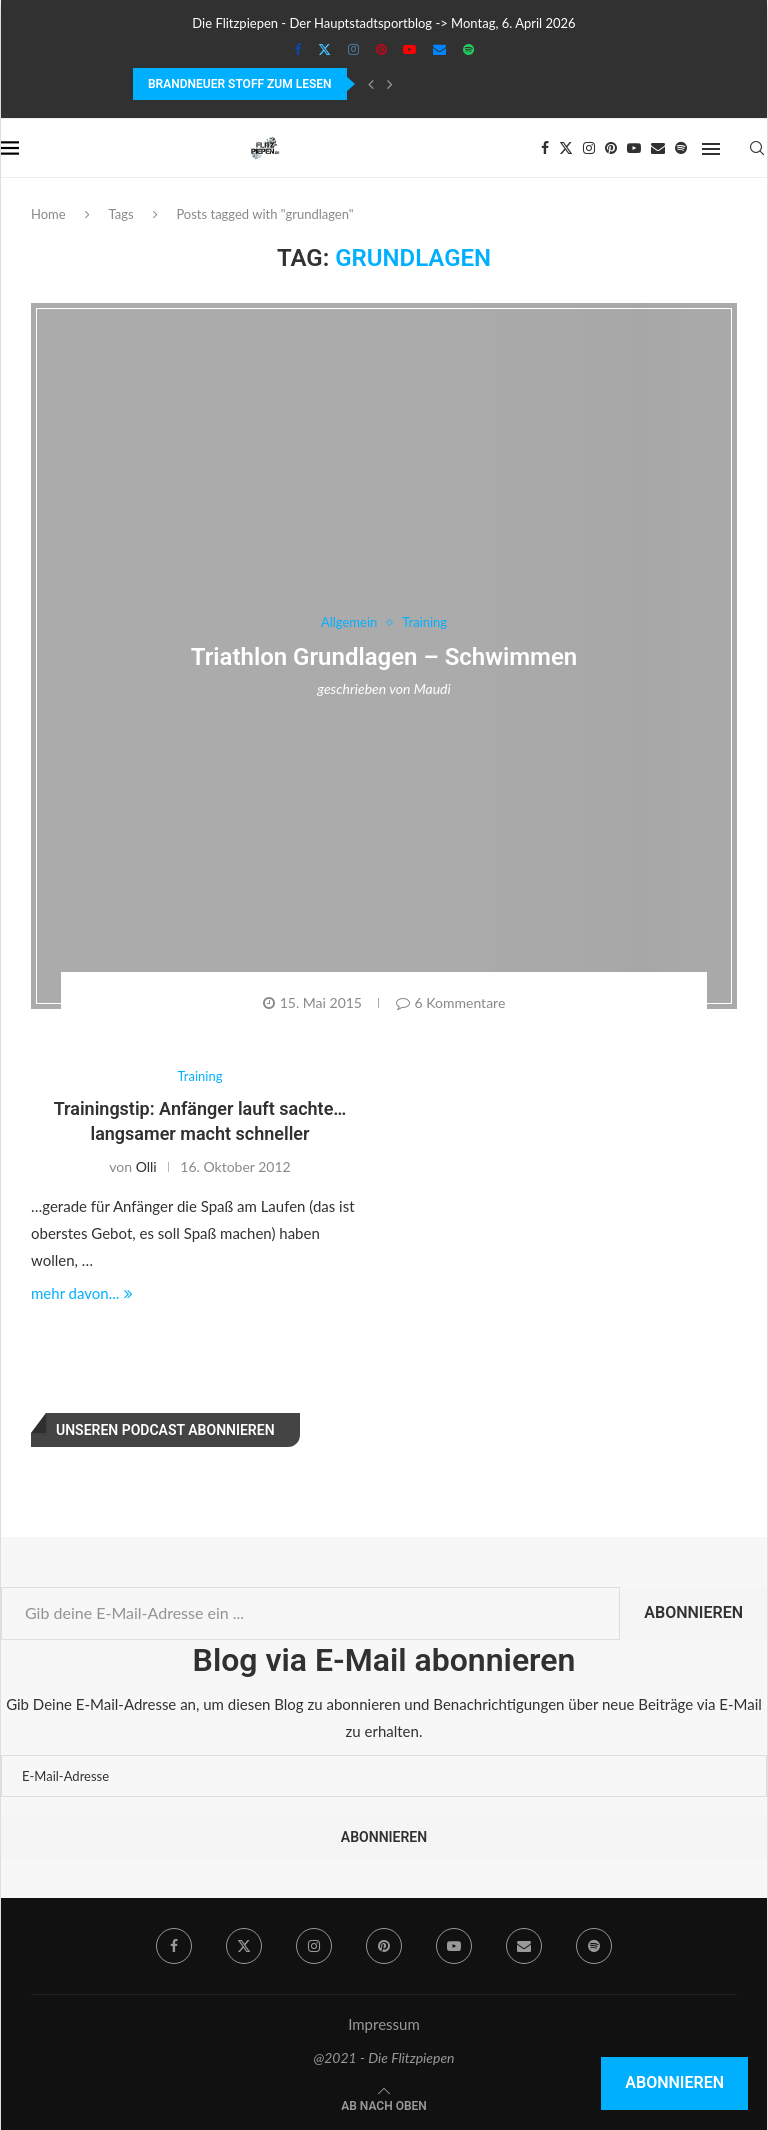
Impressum (384, 2024)
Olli (146, 1166)
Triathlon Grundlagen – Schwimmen (384, 657)
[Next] (390, 84)
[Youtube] (409, 49)
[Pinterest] (381, 49)
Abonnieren (693, 1612)
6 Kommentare (451, 1002)
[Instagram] (353, 49)
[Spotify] (468, 49)
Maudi (432, 688)
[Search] (757, 148)
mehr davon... (82, 1293)
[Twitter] (324, 49)
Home (48, 214)
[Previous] (371, 84)
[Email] (439, 49)
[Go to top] (384, 2104)
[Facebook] (297, 49)
